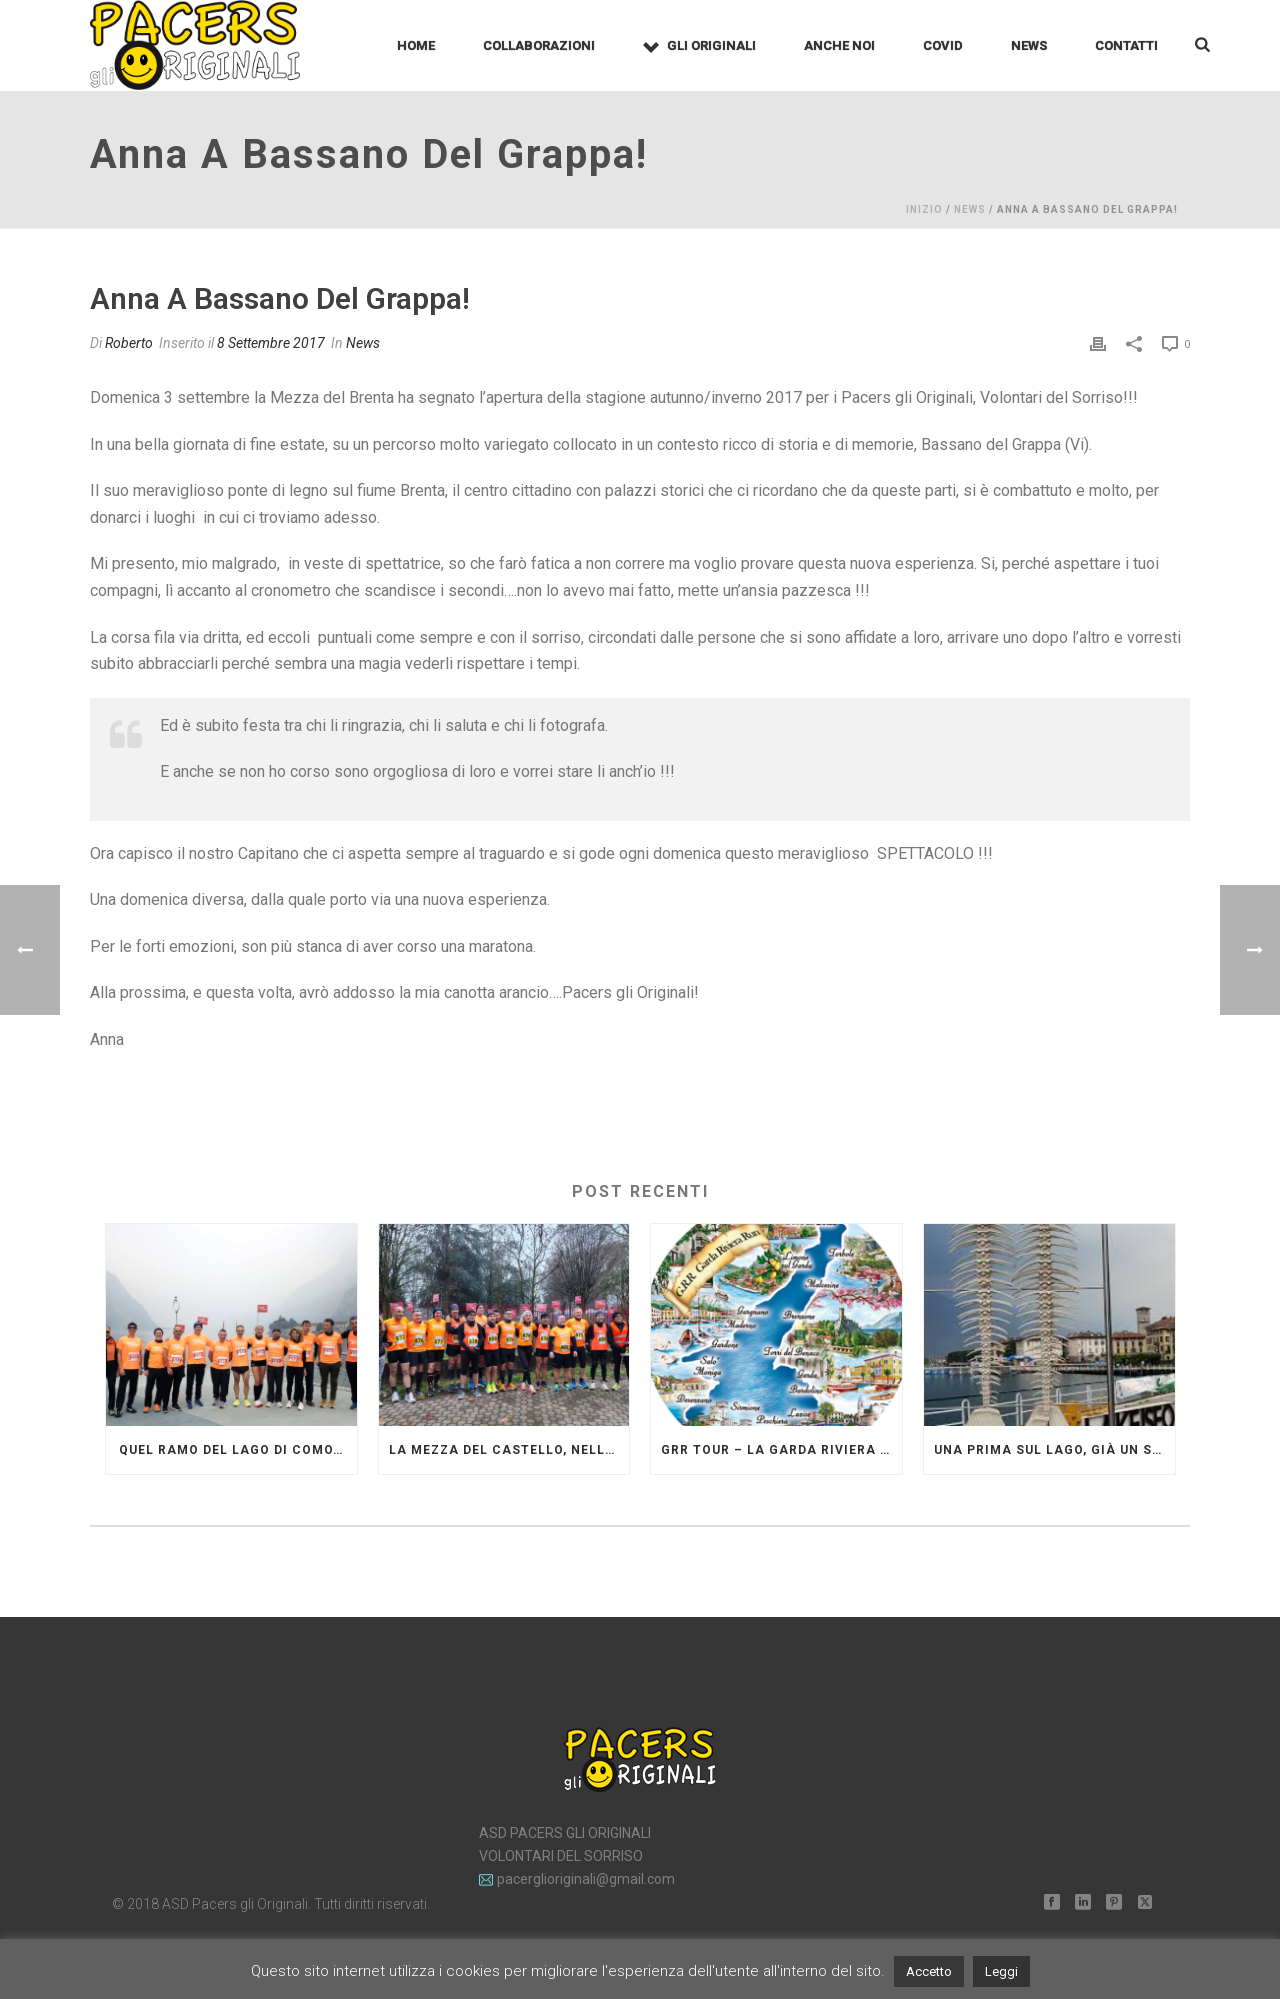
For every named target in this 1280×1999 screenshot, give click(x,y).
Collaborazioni (539, 45)
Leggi (1001, 1971)
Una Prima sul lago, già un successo (1054, 1450)
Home (416, 45)
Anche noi (839, 45)
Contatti (1126, 45)
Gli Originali (699, 46)
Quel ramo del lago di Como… (231, 1450)
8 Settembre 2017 (271, 343)
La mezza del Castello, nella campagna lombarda (509, 1450)
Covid (943, 45)
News (1029, 45)
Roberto (129, 343)
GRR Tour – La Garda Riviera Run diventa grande (781, 1450)
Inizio (924, 209)
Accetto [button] (929, 1971)
